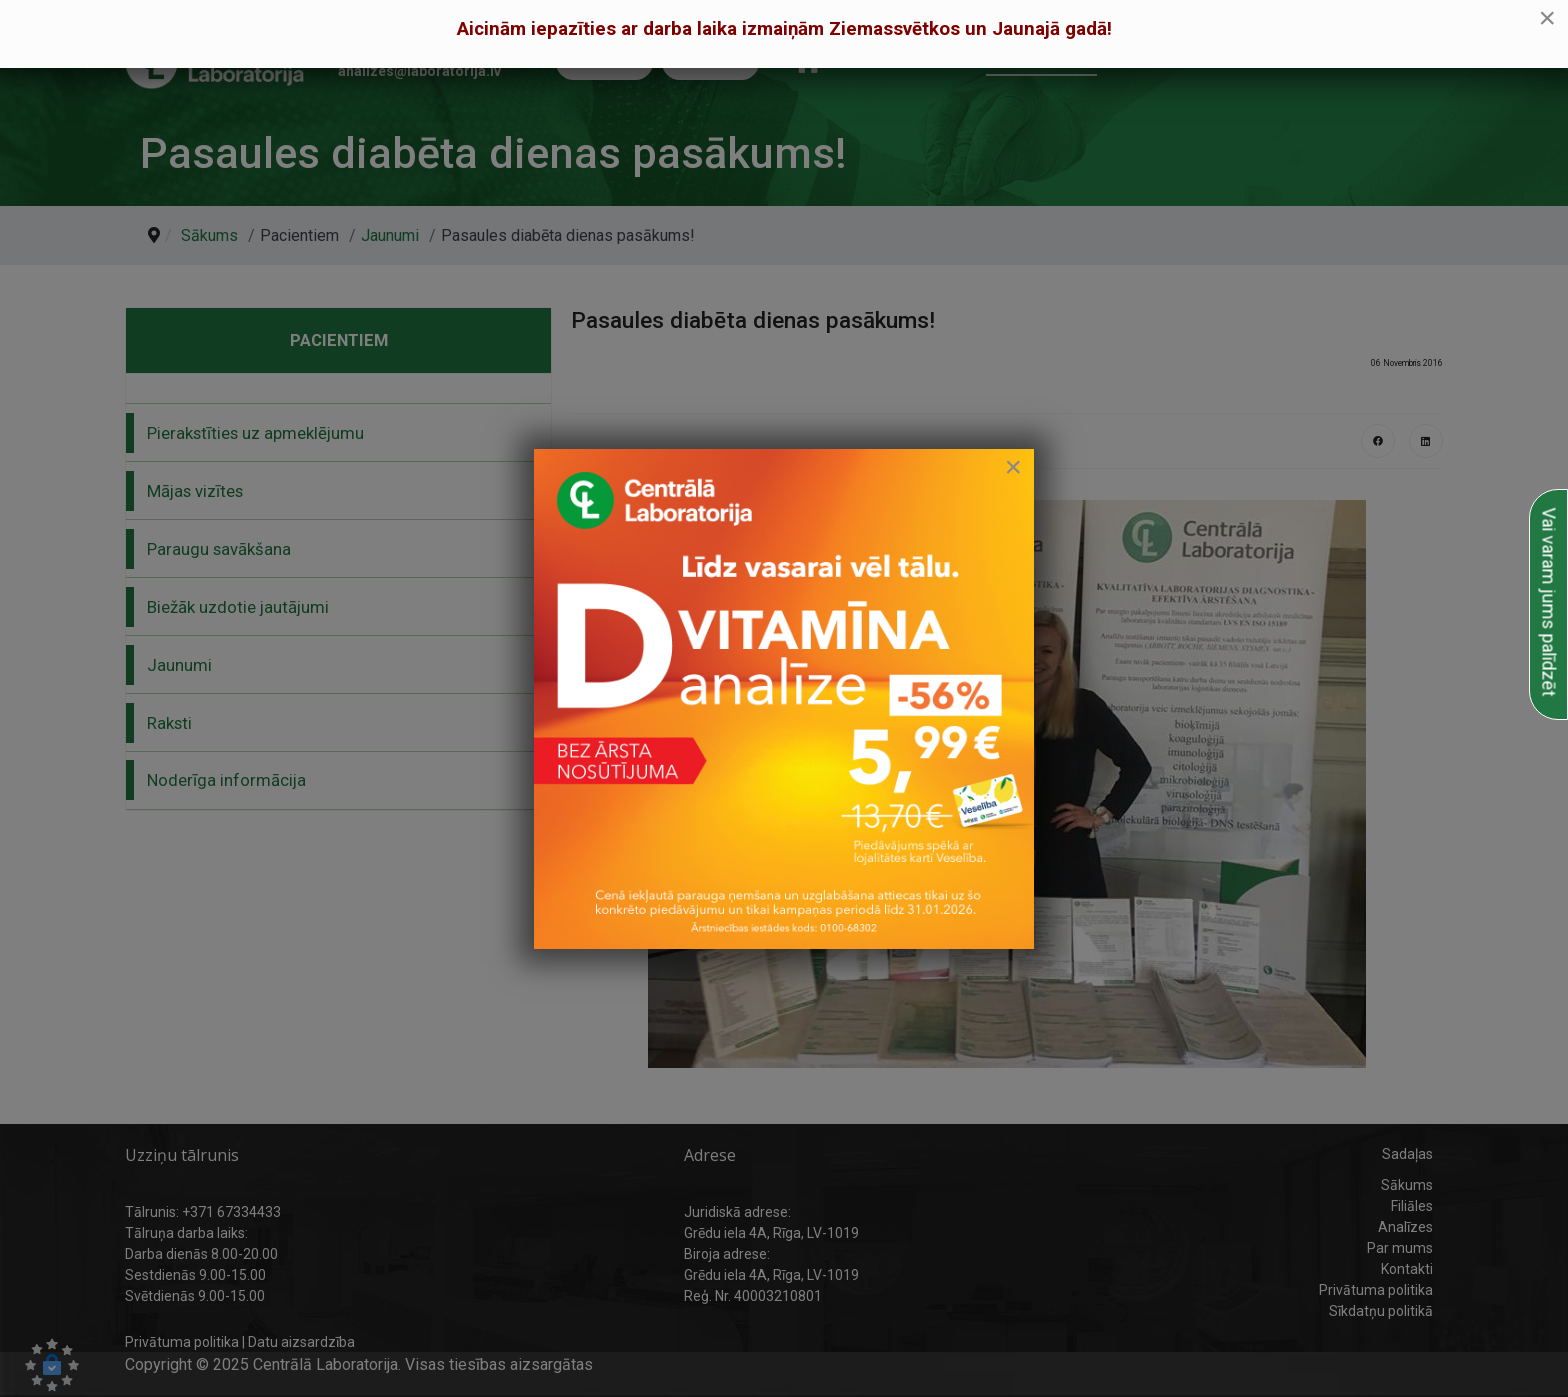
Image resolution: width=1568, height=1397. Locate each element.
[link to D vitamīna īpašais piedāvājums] (784, 699)
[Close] (1013, 467)
